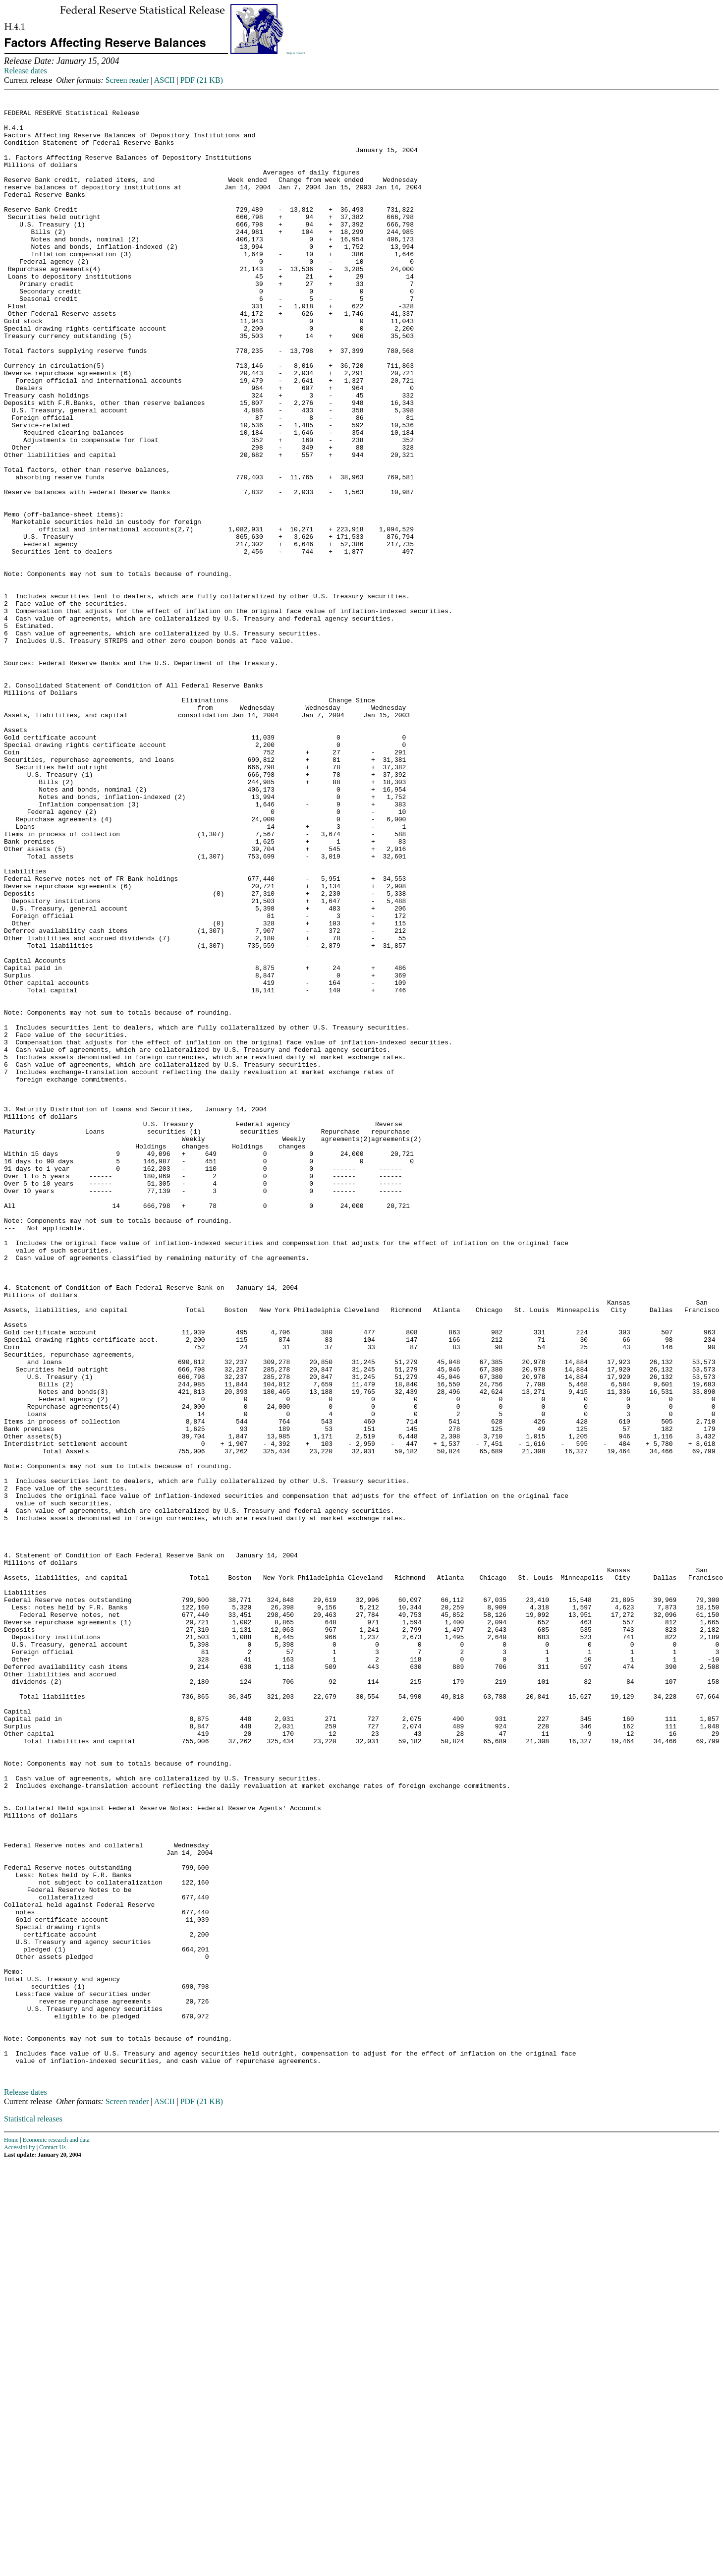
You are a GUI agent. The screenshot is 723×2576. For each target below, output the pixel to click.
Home (11, 2532)
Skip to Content (295, 53)
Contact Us (52, 2539)
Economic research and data (56, 2532)
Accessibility (19, 2539)
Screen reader (127, 80)
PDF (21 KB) (201, 80)
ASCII (164, 80)
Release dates (25, 70)
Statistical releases (33, 2511)
